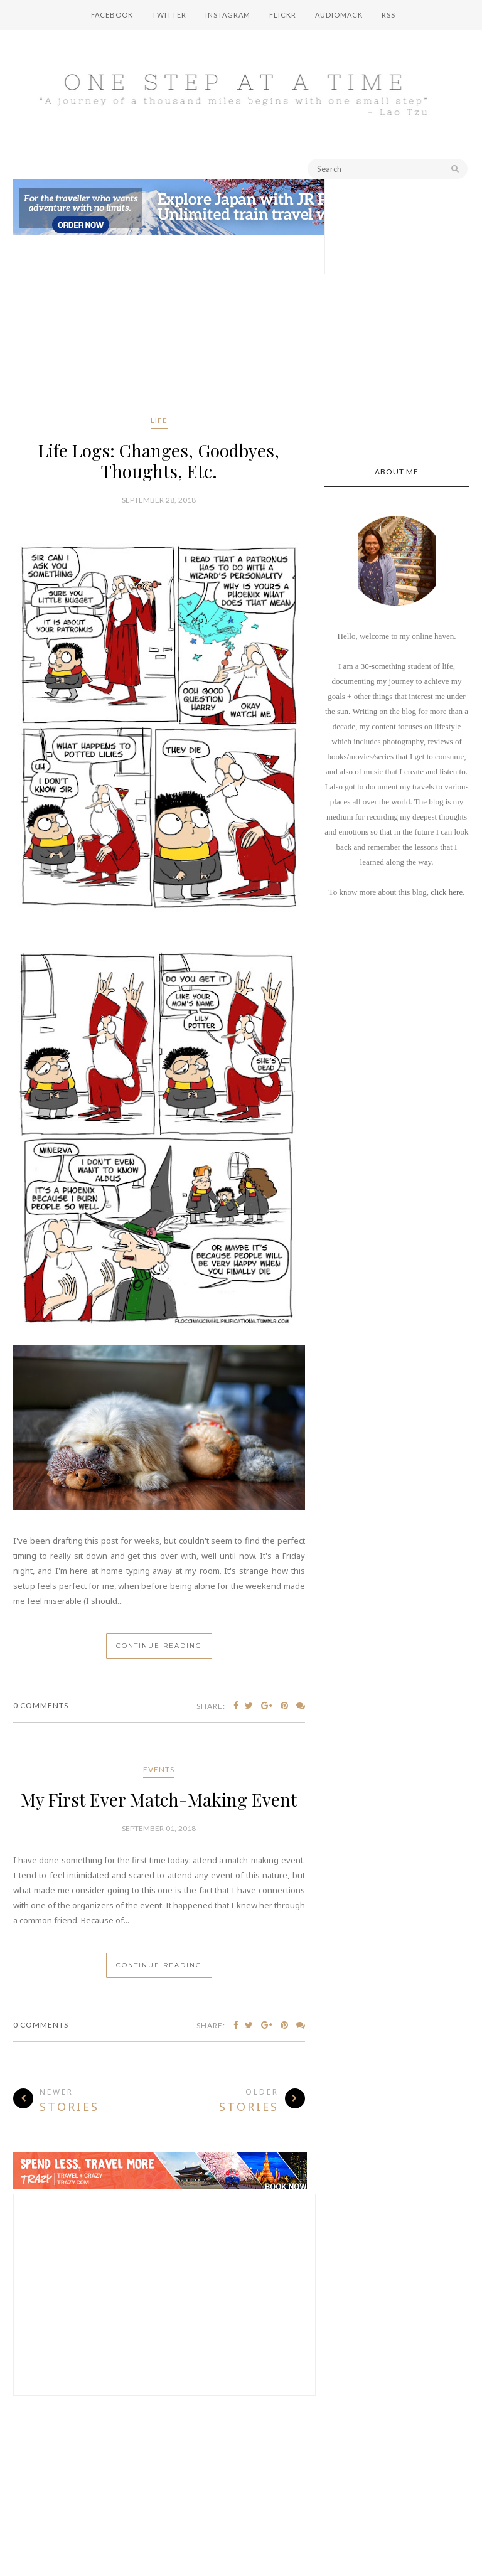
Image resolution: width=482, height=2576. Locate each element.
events (158, 1769)
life (159, 420)
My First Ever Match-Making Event (159, 1799)
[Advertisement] (159, 327)
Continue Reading (159, 1646)
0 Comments (40, 1705)
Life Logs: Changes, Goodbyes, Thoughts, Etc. (158, 461)
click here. (447, 892)
